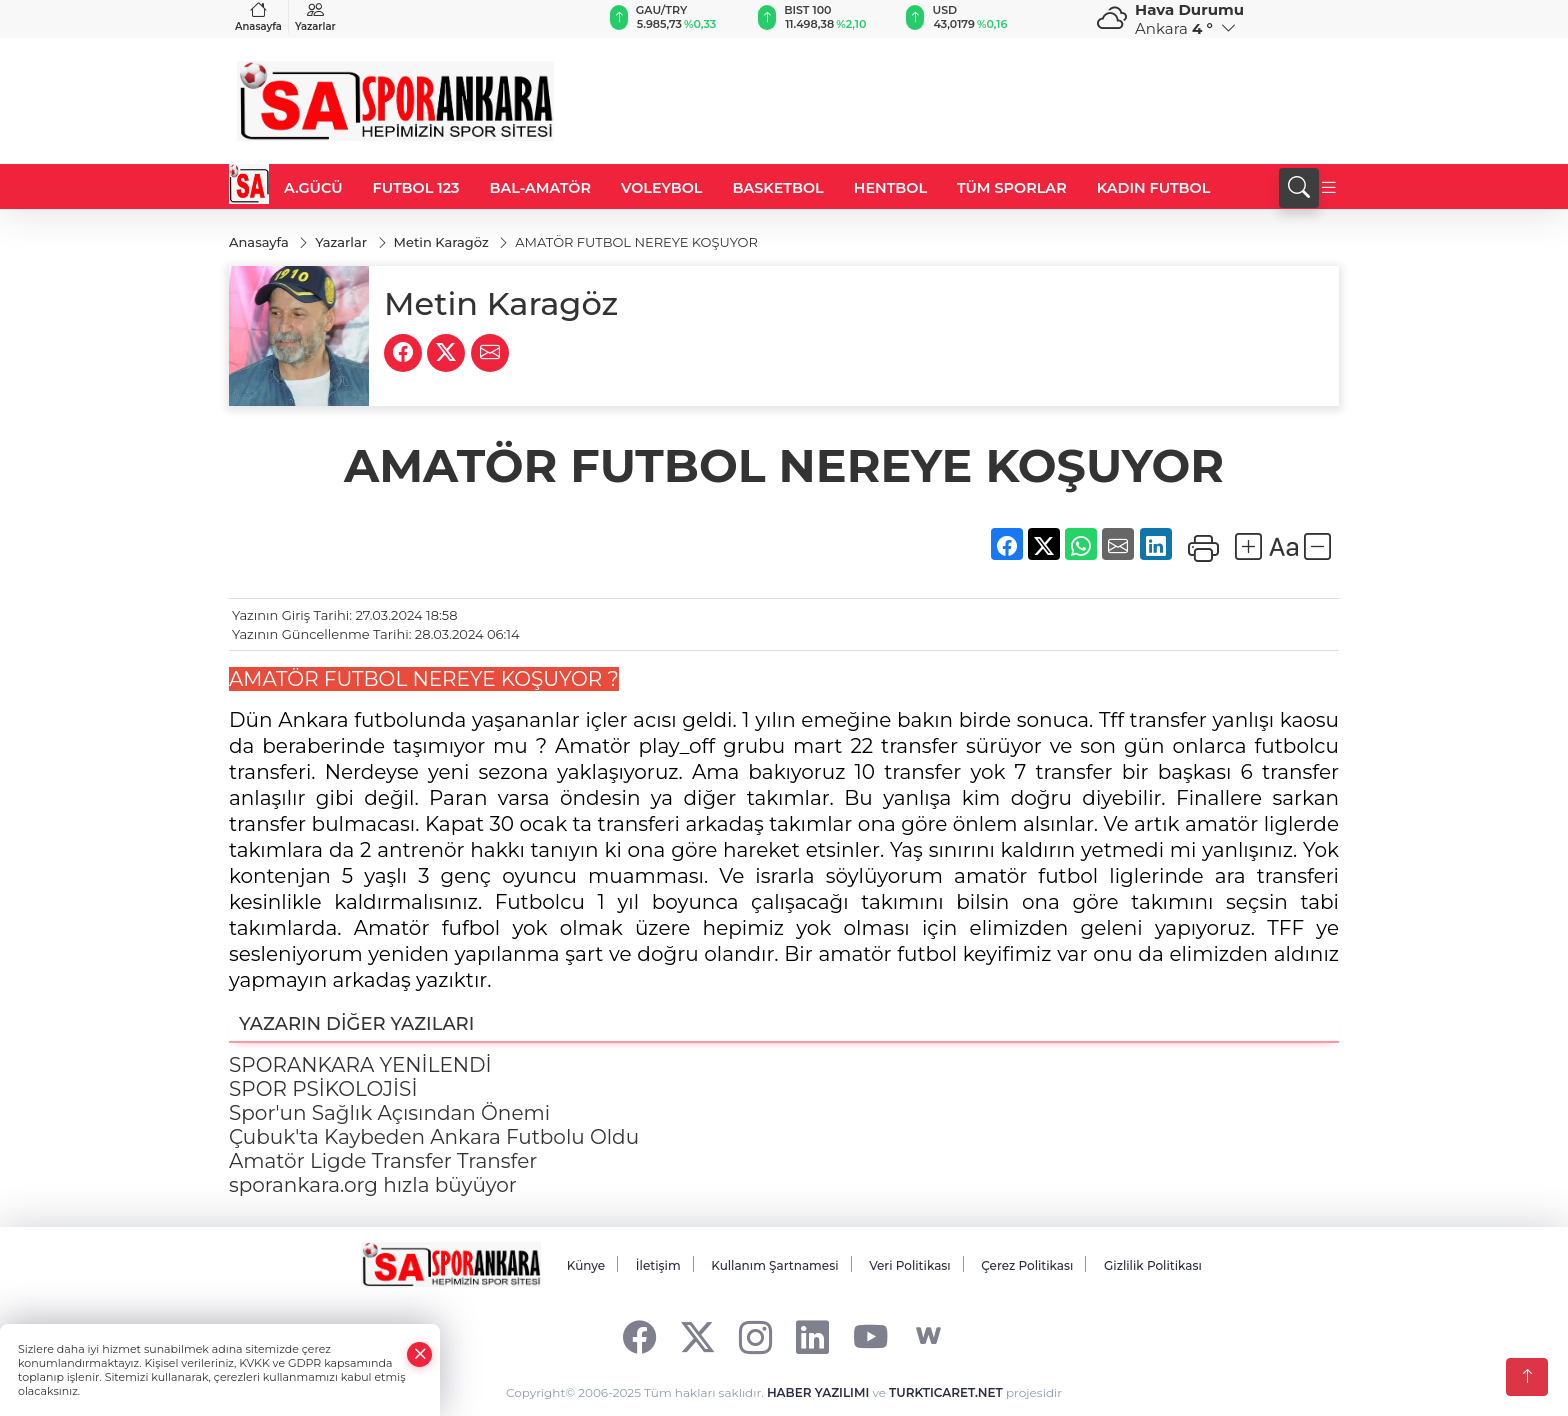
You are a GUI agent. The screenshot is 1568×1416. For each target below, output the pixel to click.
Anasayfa (258, 16)
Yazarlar (315, 16)
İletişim (658, 1266)
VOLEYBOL (661, 188)
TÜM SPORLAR (1012, 188)
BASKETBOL (777, 188)
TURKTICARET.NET (946, 1392)
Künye (586, 1266)
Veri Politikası (910, 1266)
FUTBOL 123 (416, 188)
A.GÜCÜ (313, 188)
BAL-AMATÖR (540, 188)
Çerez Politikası (1027, 1266)
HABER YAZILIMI (818, 1392)
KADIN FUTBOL (1154, 188)
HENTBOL (890, 188)
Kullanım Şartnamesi (774, 1266)
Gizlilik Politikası (1153, 1266)
